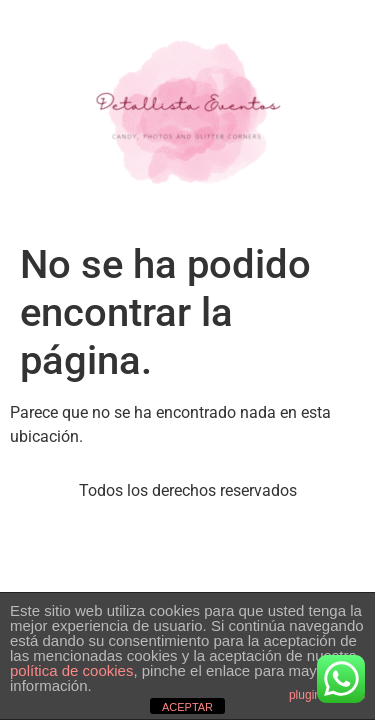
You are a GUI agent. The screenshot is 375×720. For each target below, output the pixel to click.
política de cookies (71, 670)
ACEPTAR (187, 707)
